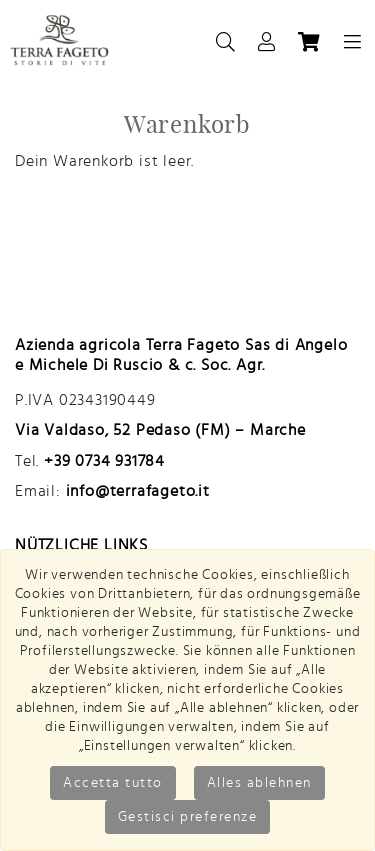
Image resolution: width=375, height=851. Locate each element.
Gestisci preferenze (188, 817)
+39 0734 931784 (104, 461)
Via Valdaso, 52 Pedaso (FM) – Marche (160, 430)
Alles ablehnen (259, 783)
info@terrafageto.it (138, 491)
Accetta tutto (113, 783)
